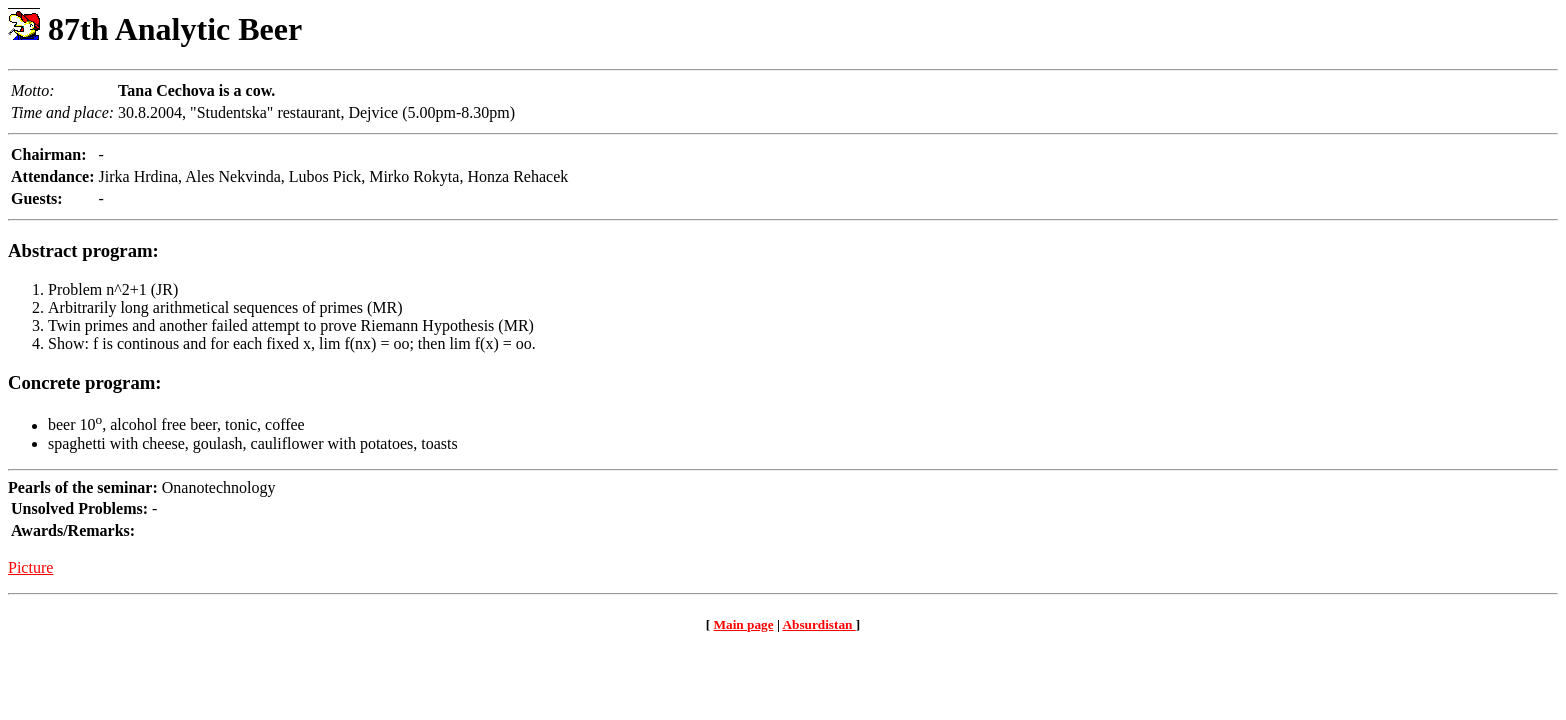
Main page (744, 624)
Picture (30, 567)
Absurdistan (818, 624)
